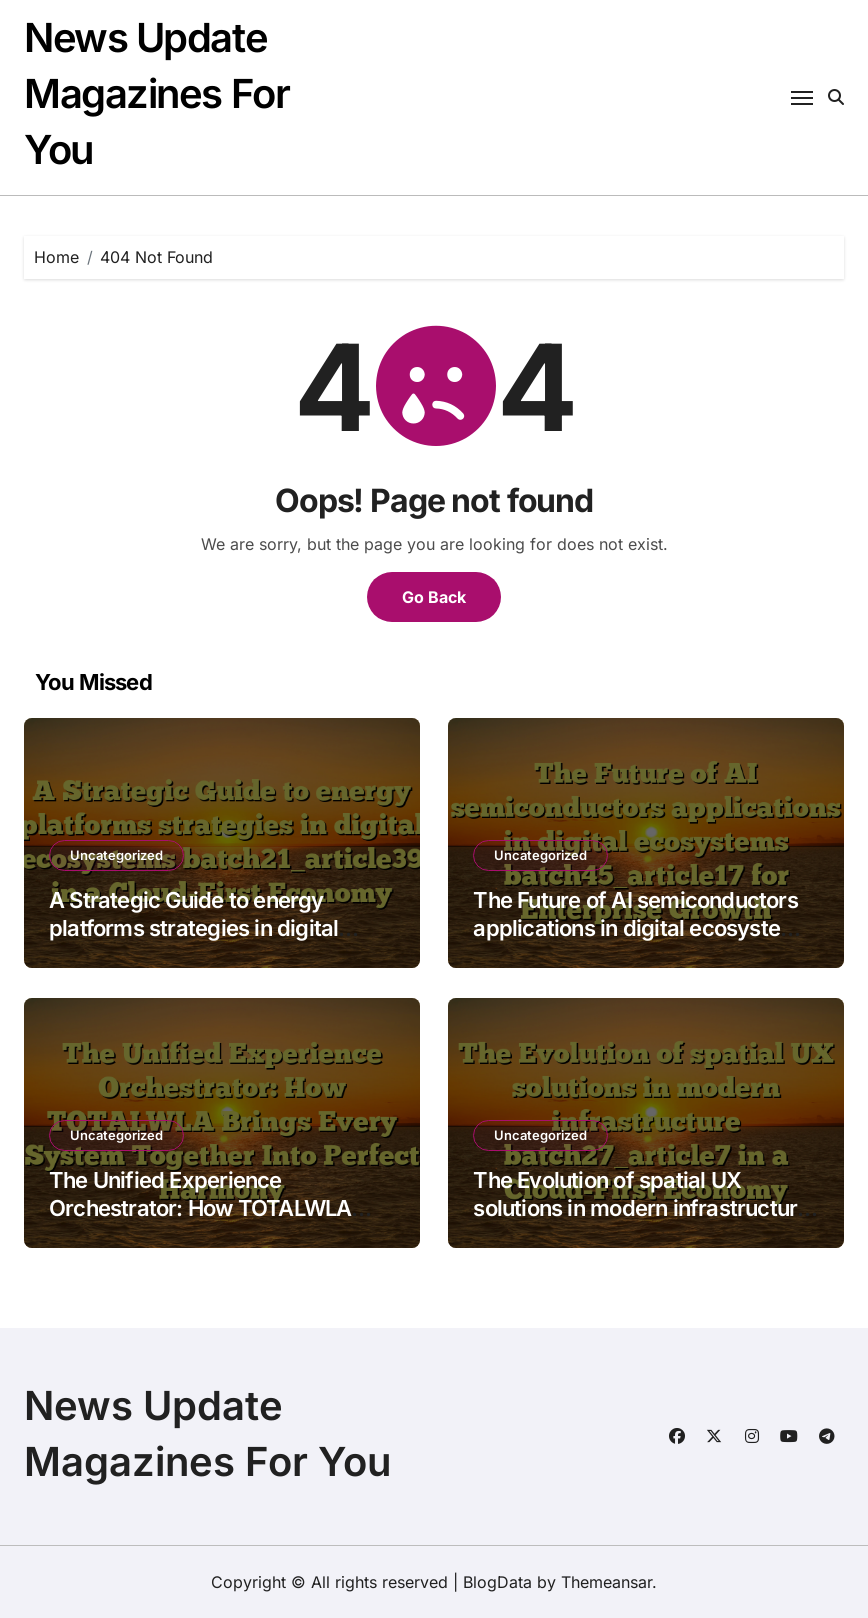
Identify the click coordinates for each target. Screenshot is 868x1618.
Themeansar (606, 1582)
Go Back (434, 597)
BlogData (497, 1582)
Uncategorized (116, 855)
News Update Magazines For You (156, 93)
